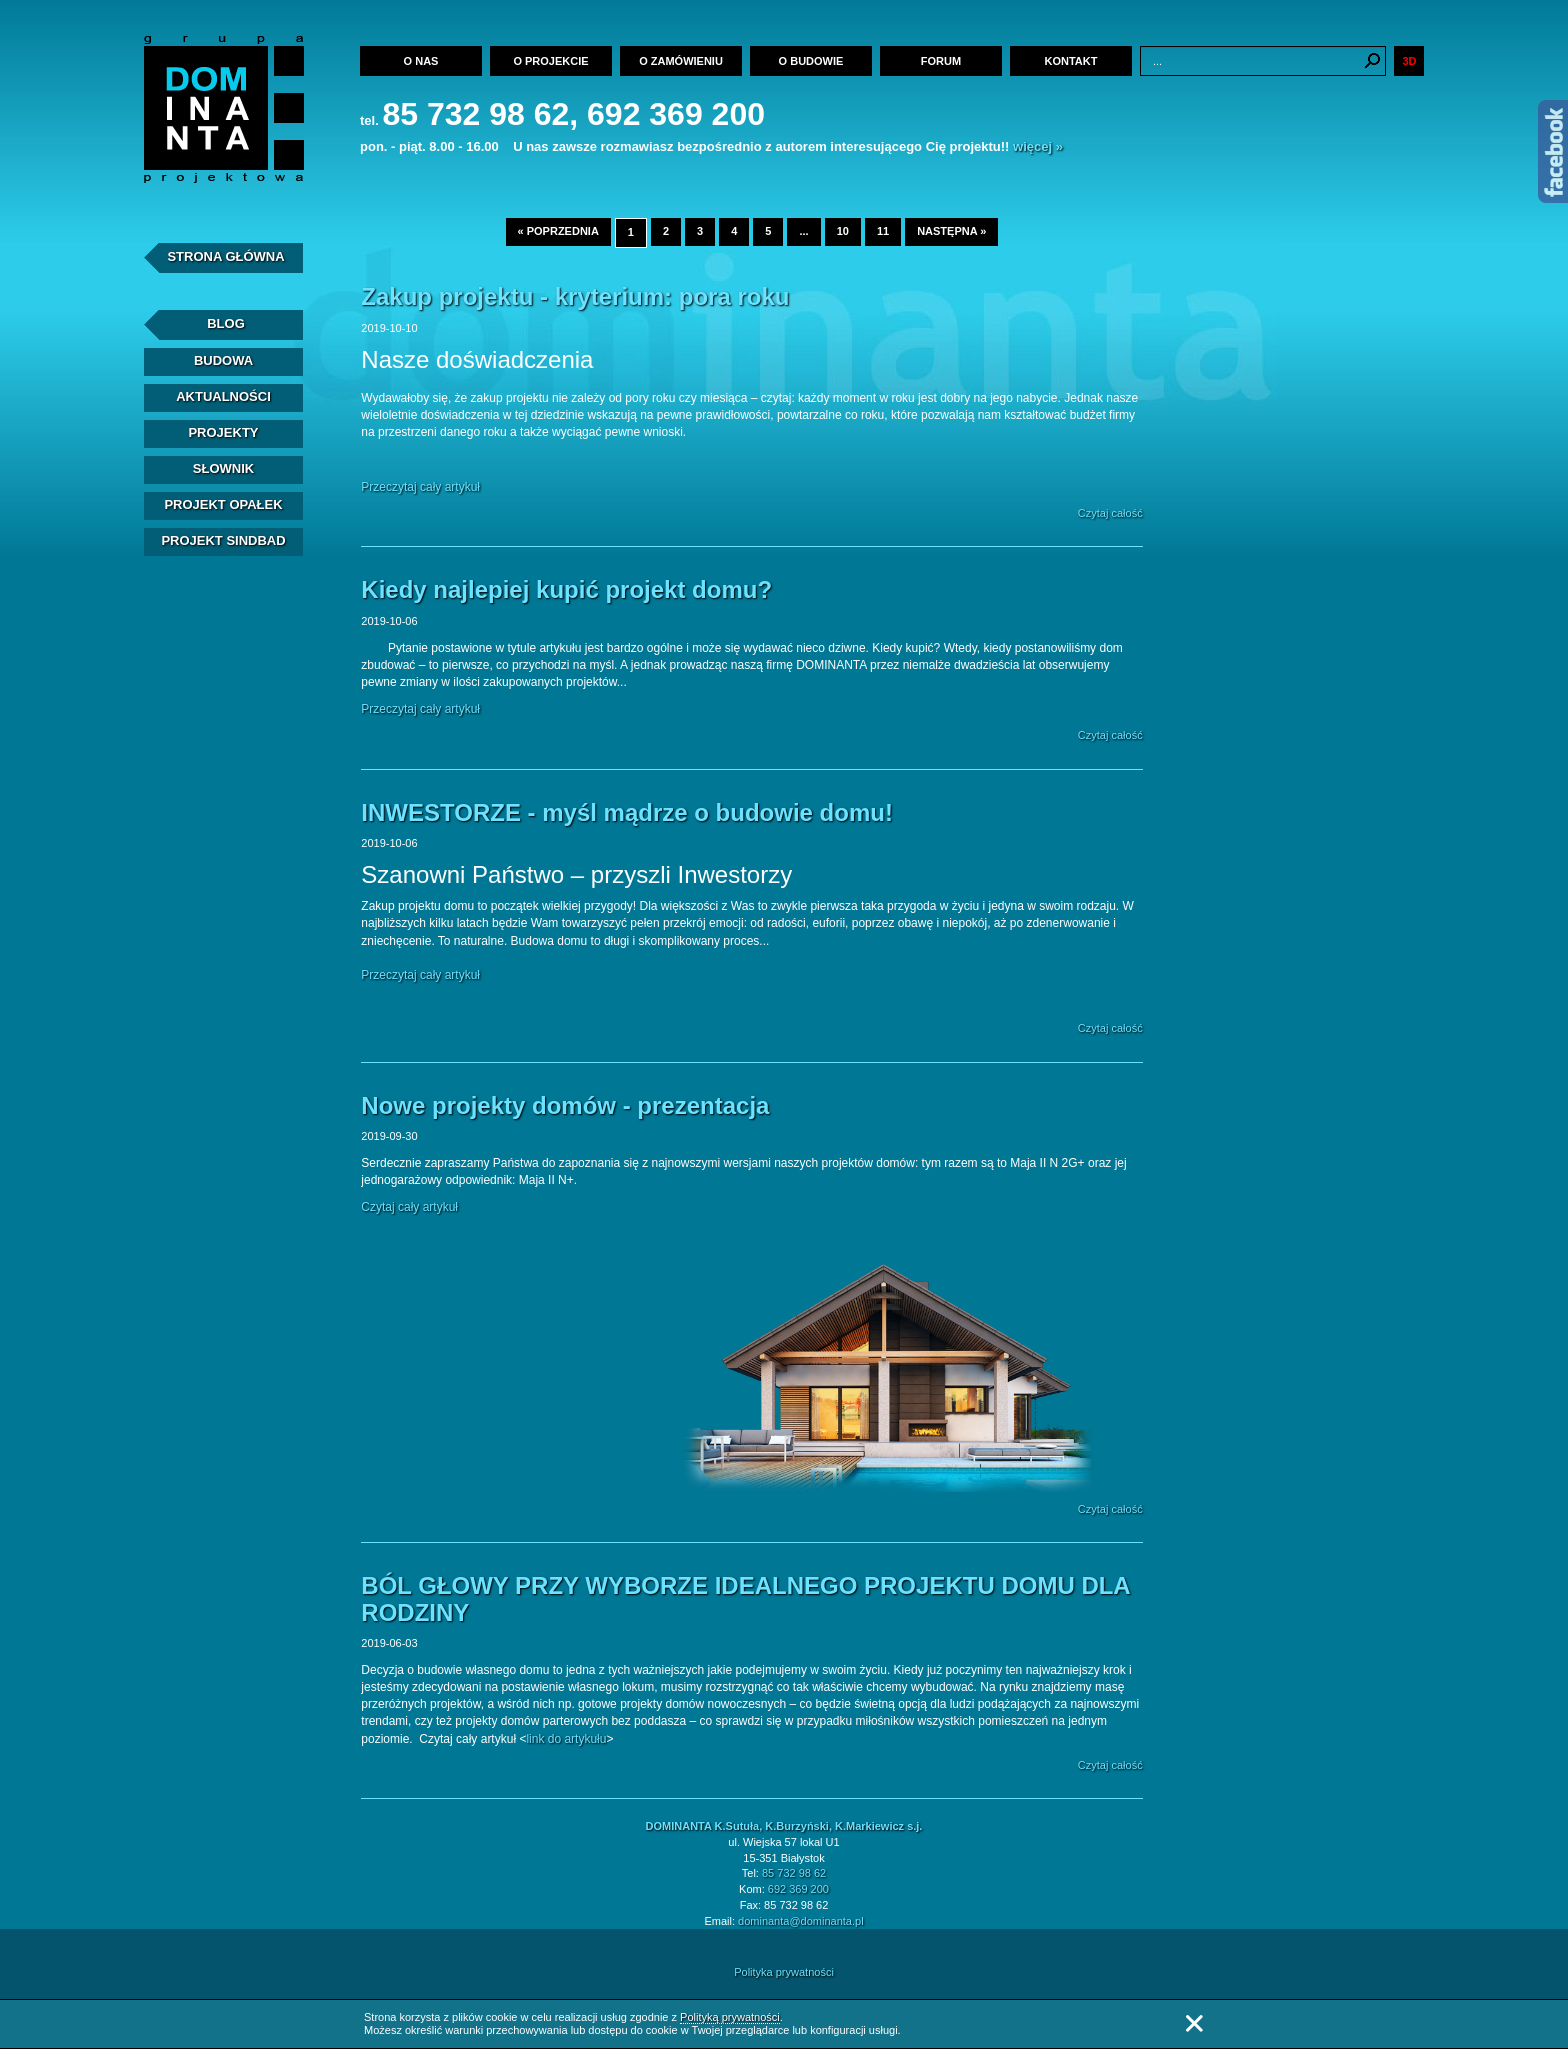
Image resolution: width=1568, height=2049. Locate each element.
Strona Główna (225, 256)
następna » (951, 231)
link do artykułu (566, 1739)
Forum (941, 61)
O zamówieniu (681, 61)
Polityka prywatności (784, 1972)
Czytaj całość (1110, 513)
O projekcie (550, 61)
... (803, 231)
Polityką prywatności (730, 2017)
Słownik (223, 468)
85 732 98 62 (794, 1873)
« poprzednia (558, 231)
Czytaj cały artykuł (409, 1207)
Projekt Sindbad (223, 540)
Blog (226, 323)
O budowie (811, 61)
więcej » (1038, 146)
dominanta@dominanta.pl (801, 1921)
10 (843, 231)
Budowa (223, 360)
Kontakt (1071, 61)
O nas (421, 61)
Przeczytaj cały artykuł (420, 487)
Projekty (223, 432)
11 (883, 231)
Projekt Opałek (223, 504)
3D (1409, 61)
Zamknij (1194, 2023)
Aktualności (223, 396)
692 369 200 (798, 1889)
